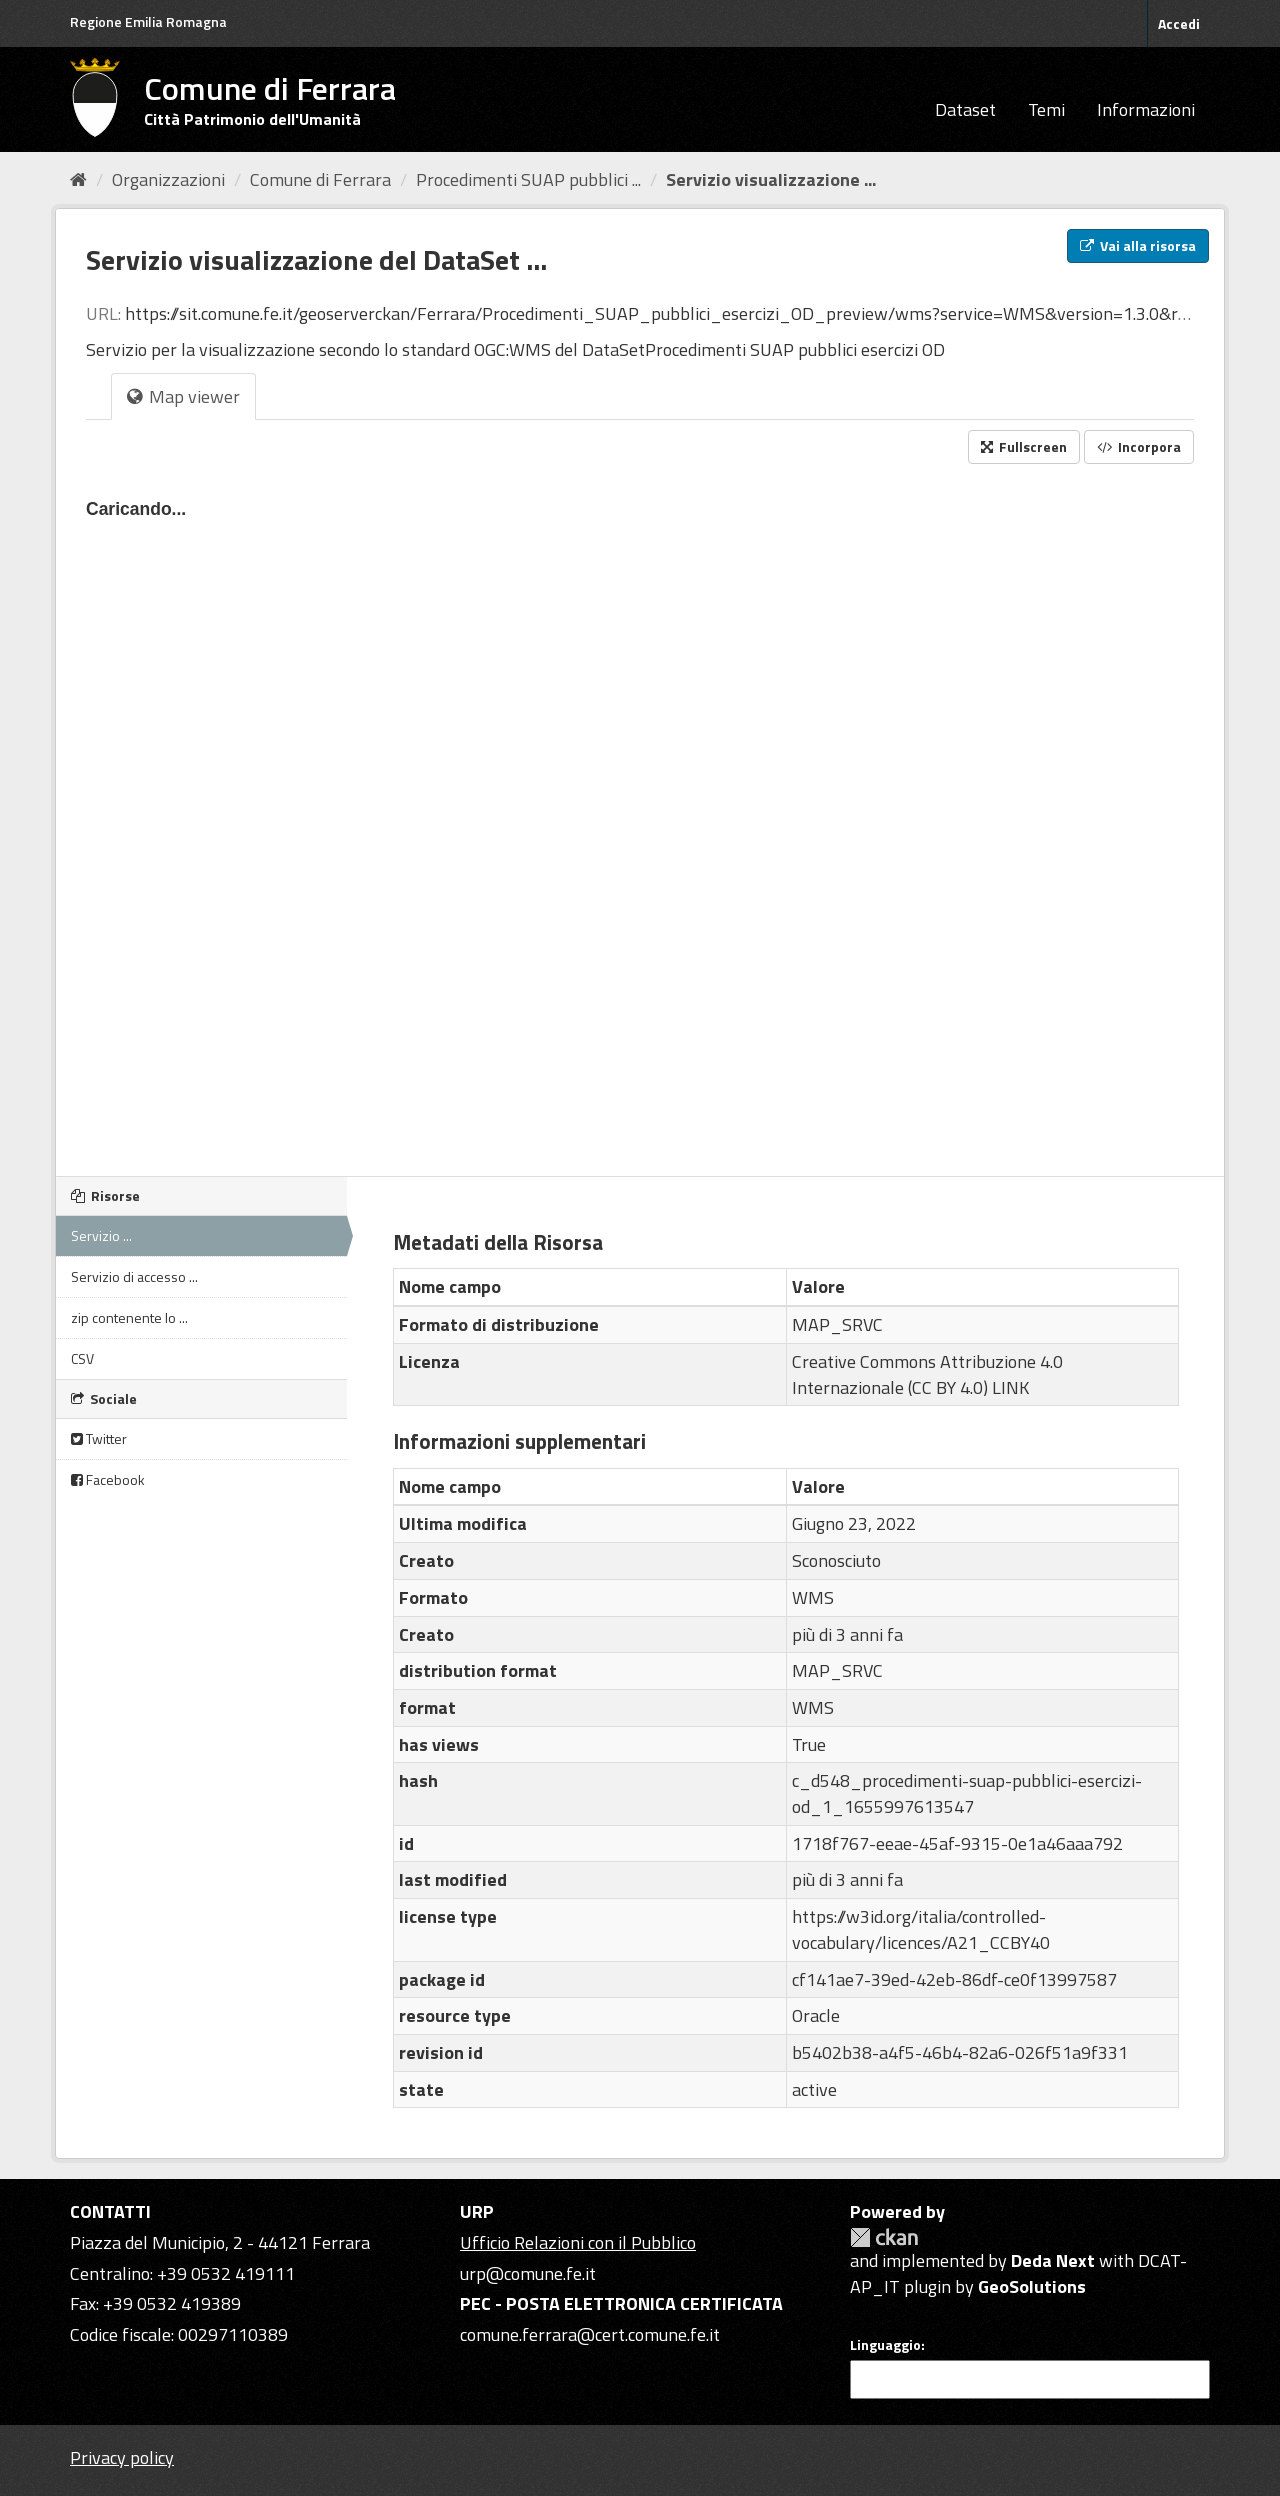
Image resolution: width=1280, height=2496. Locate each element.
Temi (1046, 109)
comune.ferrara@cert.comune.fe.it (590, 2334)
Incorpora (1139, 446)
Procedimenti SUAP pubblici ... (528, 179)
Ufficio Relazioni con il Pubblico (578, 2242)
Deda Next (1053, 2260)
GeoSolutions (1032, 2286)
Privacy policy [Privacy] (122, 2457)
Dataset (965, 109)
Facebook (108, 1479)
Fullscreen (1024, 446)
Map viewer (183, 396)
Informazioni (1146, 109)
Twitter (99, 1438)
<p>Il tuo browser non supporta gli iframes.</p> (640, 814)
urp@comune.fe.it (528, 2273)
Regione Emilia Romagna (148, 21)
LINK (1010, 1387)
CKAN (884, 2237)
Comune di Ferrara (320, 179)
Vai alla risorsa (1138, 245)
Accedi (1179, 23)
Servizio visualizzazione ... (771, 179)
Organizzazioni (168, 179)
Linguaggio (885, 2345)
